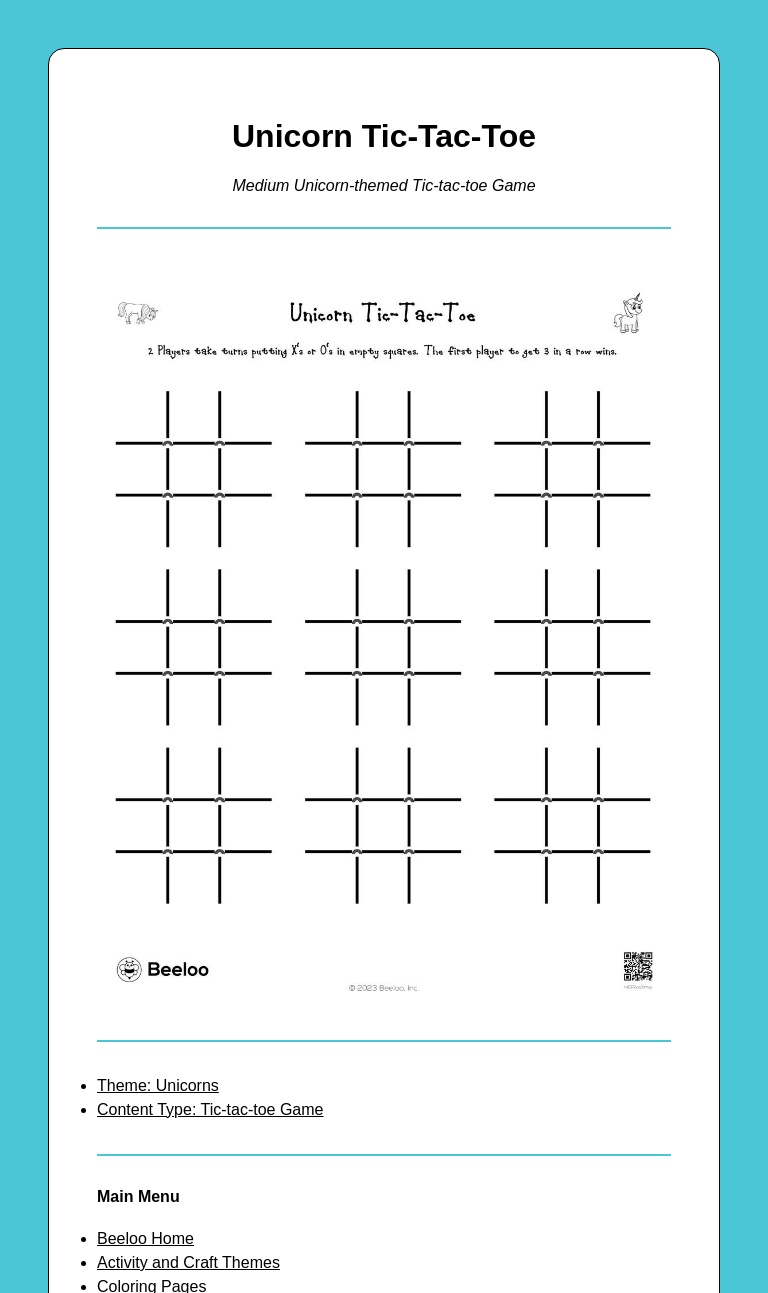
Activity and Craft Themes (188, 1262)
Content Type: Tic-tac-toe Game (210, 1109)
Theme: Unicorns (158, 1085)
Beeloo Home (145, 1238)
